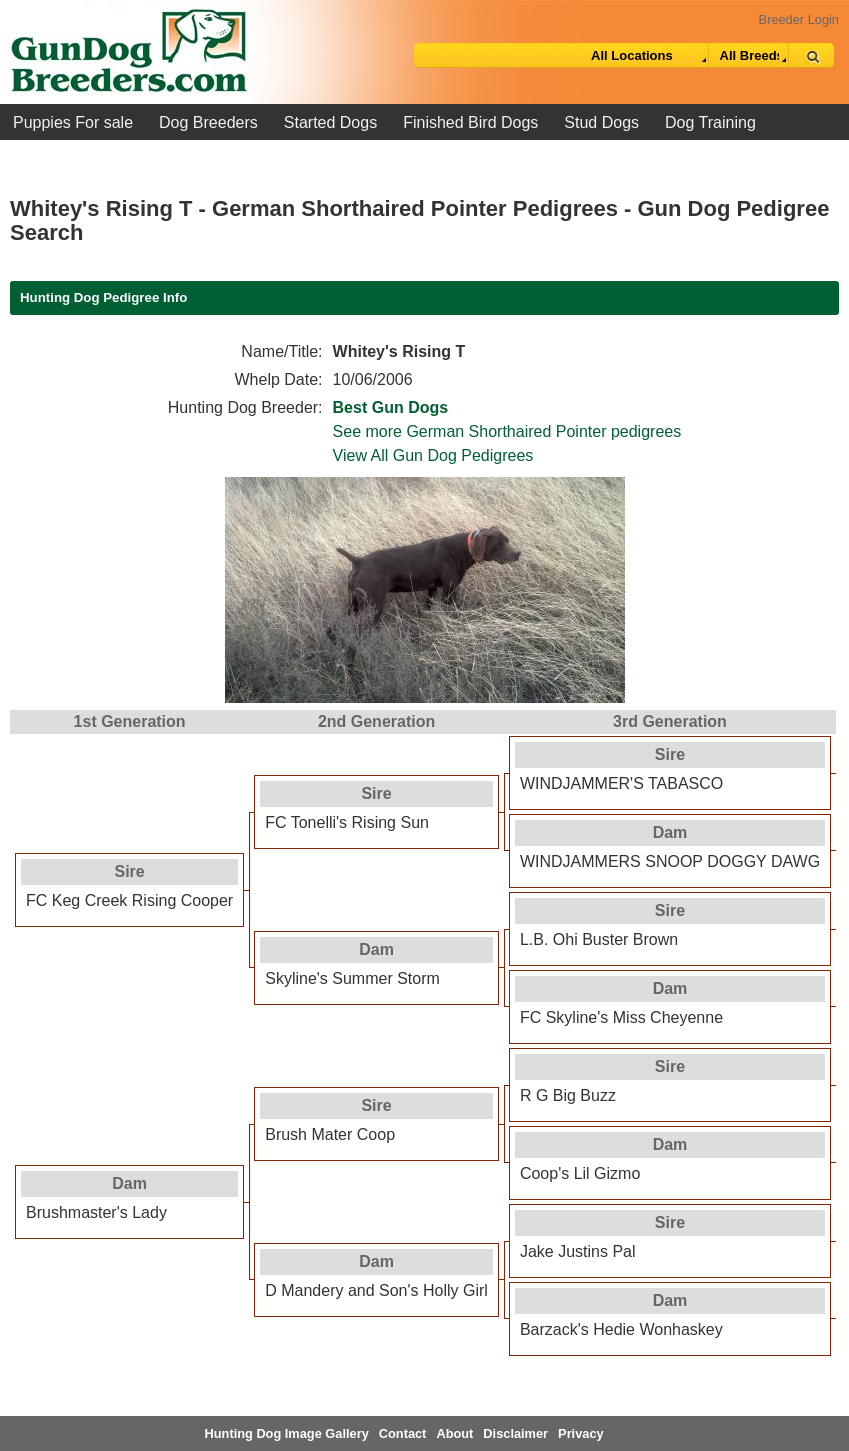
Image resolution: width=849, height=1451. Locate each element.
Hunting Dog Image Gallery (287, 1433)
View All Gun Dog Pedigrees (433, 455)
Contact (403, 1433)
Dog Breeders (208, 122)
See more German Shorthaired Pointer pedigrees (507, 431)
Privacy (581, 1433)
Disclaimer (515, 1433)
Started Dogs (330, 122)
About (454, 1433)
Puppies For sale (73, 122)
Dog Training (710, 122)
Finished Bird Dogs (470, 122)
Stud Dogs (601, 122)
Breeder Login (799, 19)
